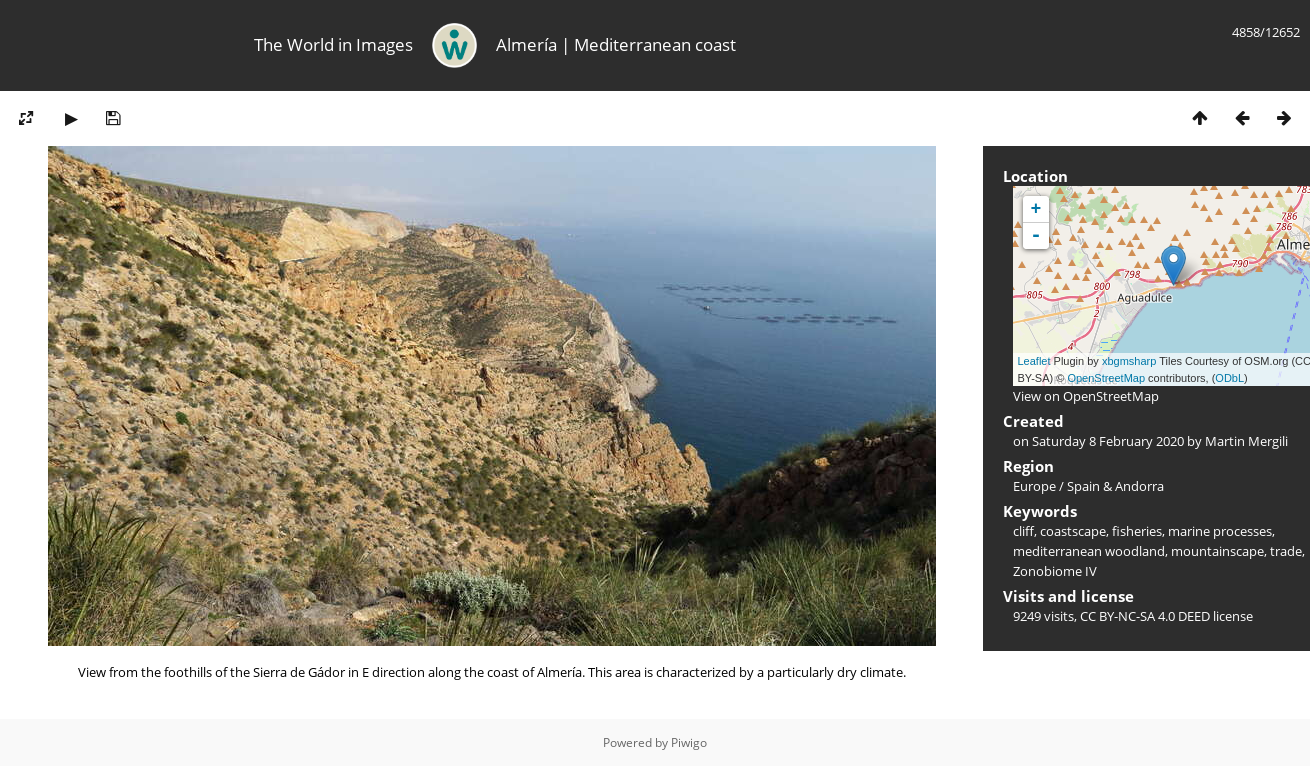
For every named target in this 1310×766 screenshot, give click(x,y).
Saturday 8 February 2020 (1108, 441)
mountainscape (1217, 551)
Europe (1034, 486)
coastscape (1073, 531)
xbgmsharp (1129, 361)
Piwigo (689, 742)
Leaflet (1034, 361)
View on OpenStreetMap (1086, 396)
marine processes (1220, 531)
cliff (1023, 531)
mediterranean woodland (1089, 551)
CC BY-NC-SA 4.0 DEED (1145, 616)
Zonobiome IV (1055, 571)
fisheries (1137, 531)
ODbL (1229, 378)
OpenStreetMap (1106, 378)
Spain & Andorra (1115, 486)
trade (1286, 551)
